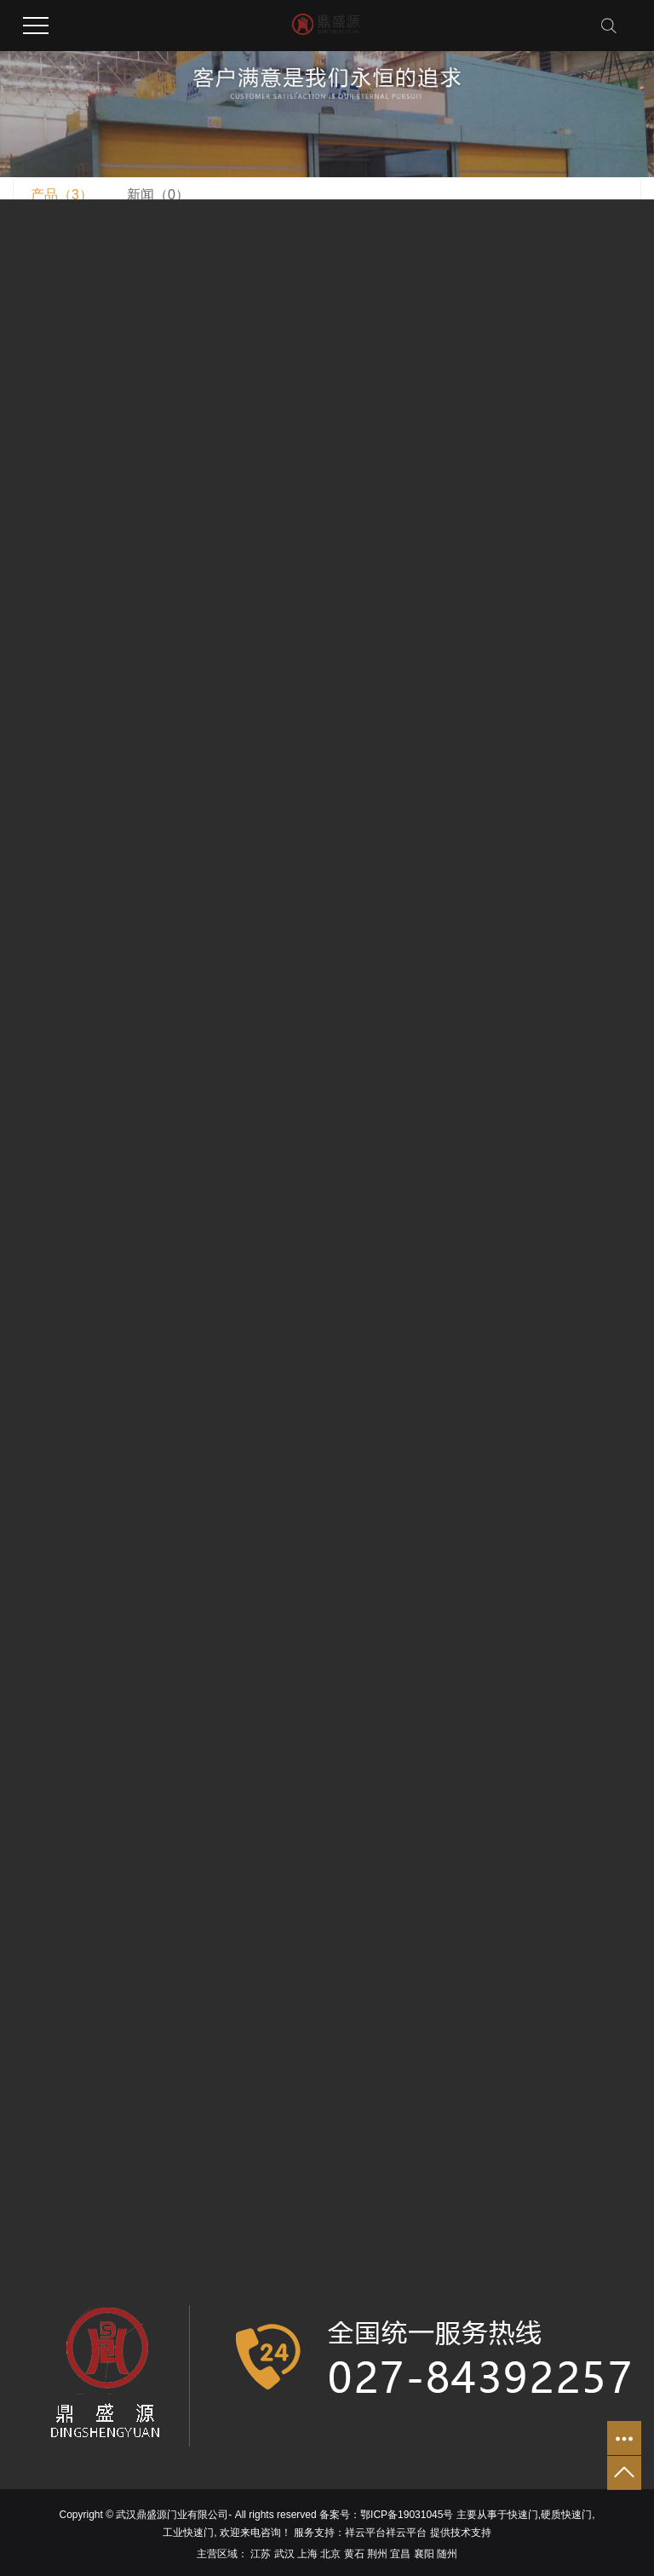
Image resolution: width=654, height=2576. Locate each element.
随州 (447, 2554)
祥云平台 (365, 2533)
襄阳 (424, 2554)
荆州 (377, 2554)
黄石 (354, 2554)
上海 (307, 2554)
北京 (330, 2554)
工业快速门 (188, 2533)
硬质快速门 (566, 2515)
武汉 (284, 2554)
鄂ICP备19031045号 (406, 2515)
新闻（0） (158, 194)
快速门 (523, 2515)
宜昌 (400, 2554)
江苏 (260, 2554)
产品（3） (62, 194)
